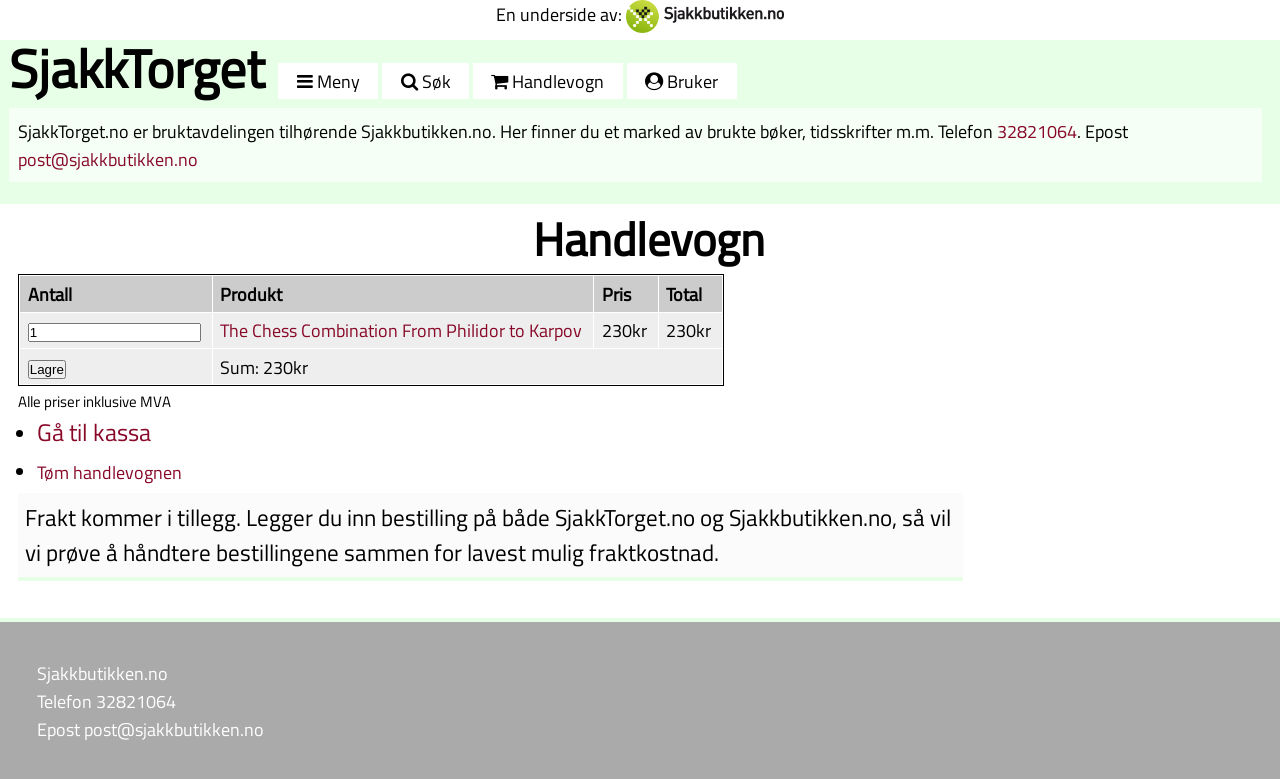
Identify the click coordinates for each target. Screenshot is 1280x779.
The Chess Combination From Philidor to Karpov (401, 330)
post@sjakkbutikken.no (108, 159)
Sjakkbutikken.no (102, 673)
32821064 (1037, 131)
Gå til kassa (94, 432)
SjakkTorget (137, 68)
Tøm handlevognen (109, 472)
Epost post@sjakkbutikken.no (150, 729)
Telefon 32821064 (106, 701)
